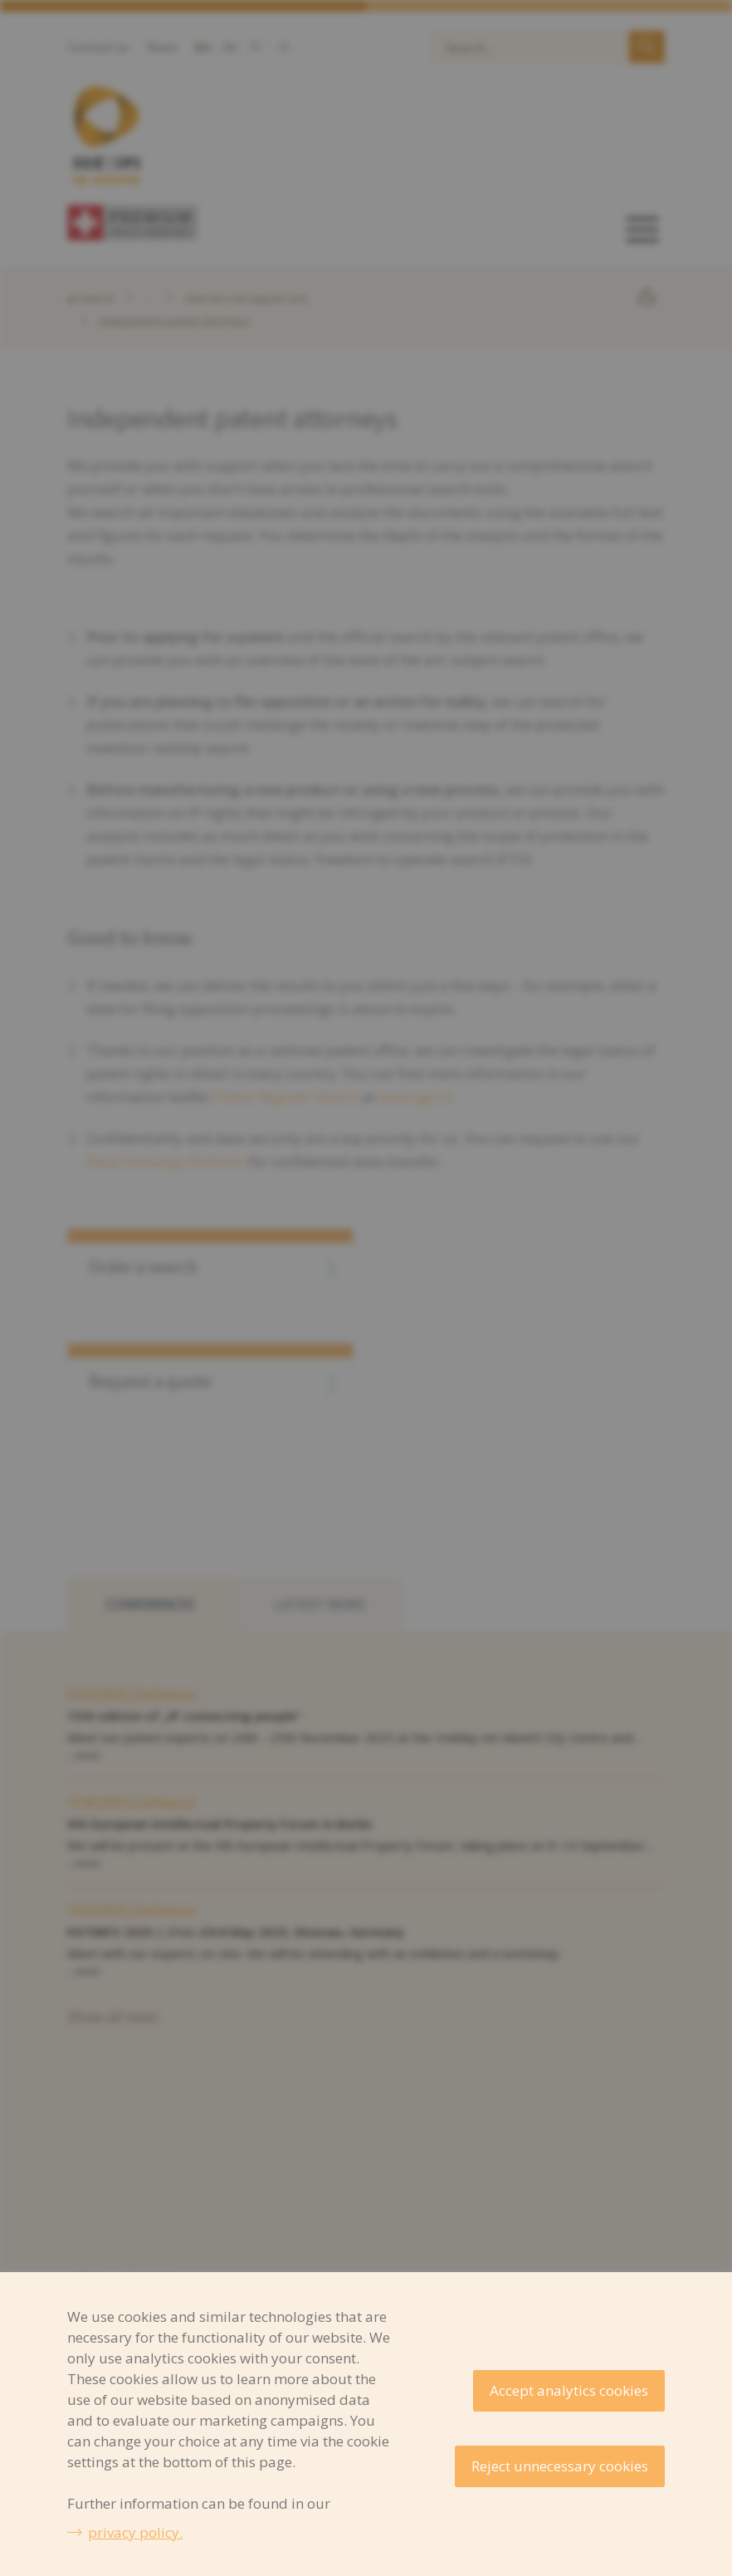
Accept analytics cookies (569, 2390)
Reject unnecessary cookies (559, 2466)
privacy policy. (135, 2532)
